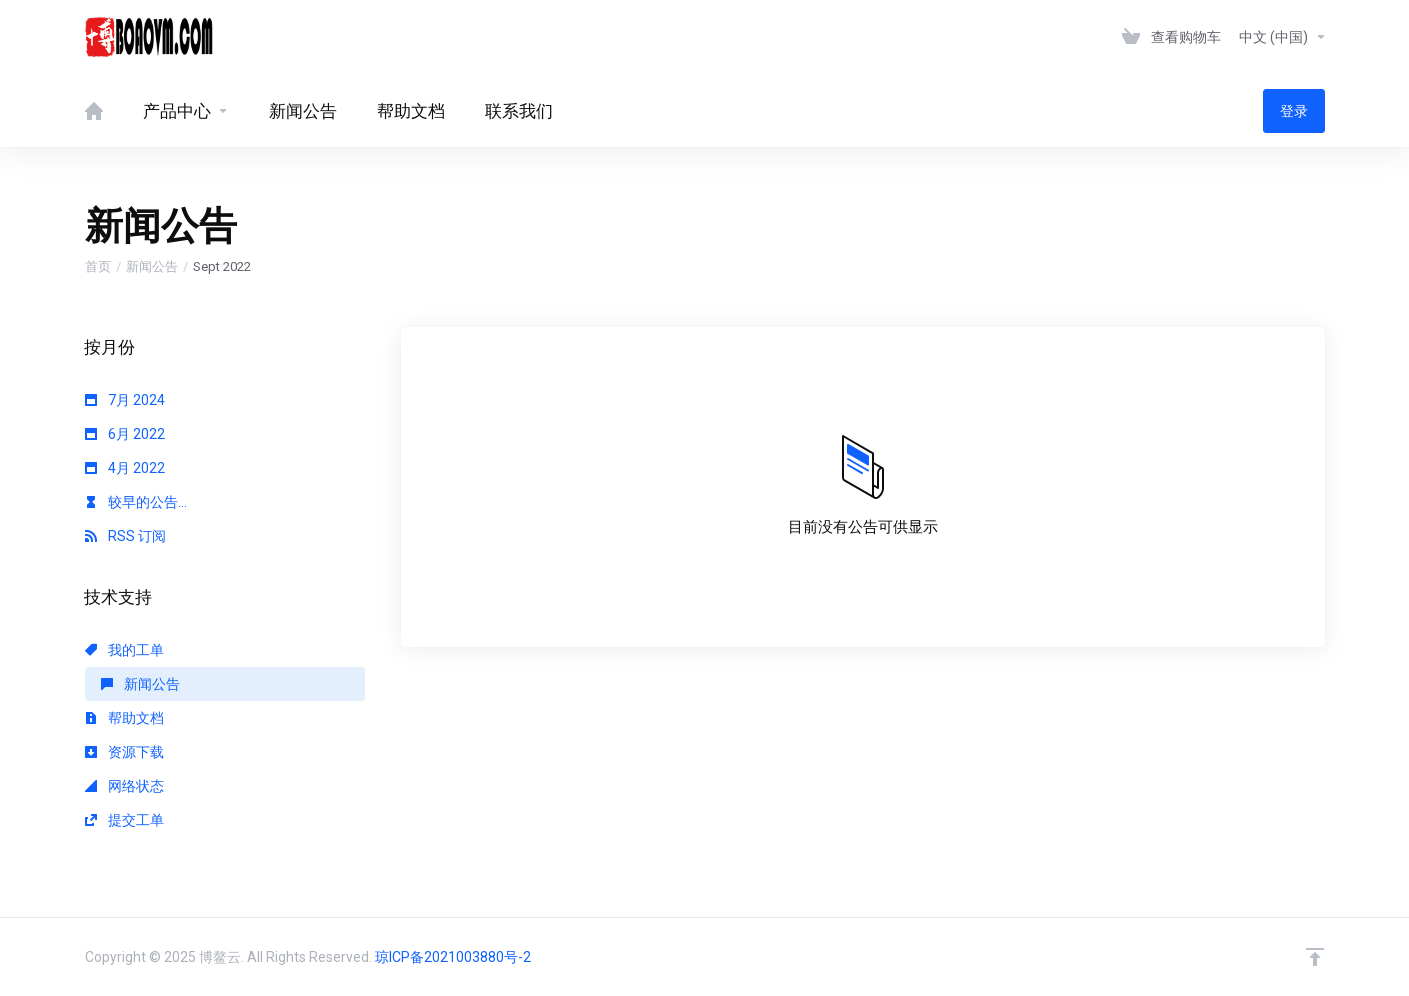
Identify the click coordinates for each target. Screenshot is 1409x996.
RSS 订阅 (125, 536)
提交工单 (124, 820)
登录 (1294, 111)
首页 (98, 266)
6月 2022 (125, 434)
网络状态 (124, 786)
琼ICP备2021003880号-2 (453, 957)
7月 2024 (125, 400)
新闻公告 (152, 266)
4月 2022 (125, 468)
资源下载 (124, 752)
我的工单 (124, 650)
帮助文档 (124, 718)
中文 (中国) (1283, 37)
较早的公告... (136, 502)
